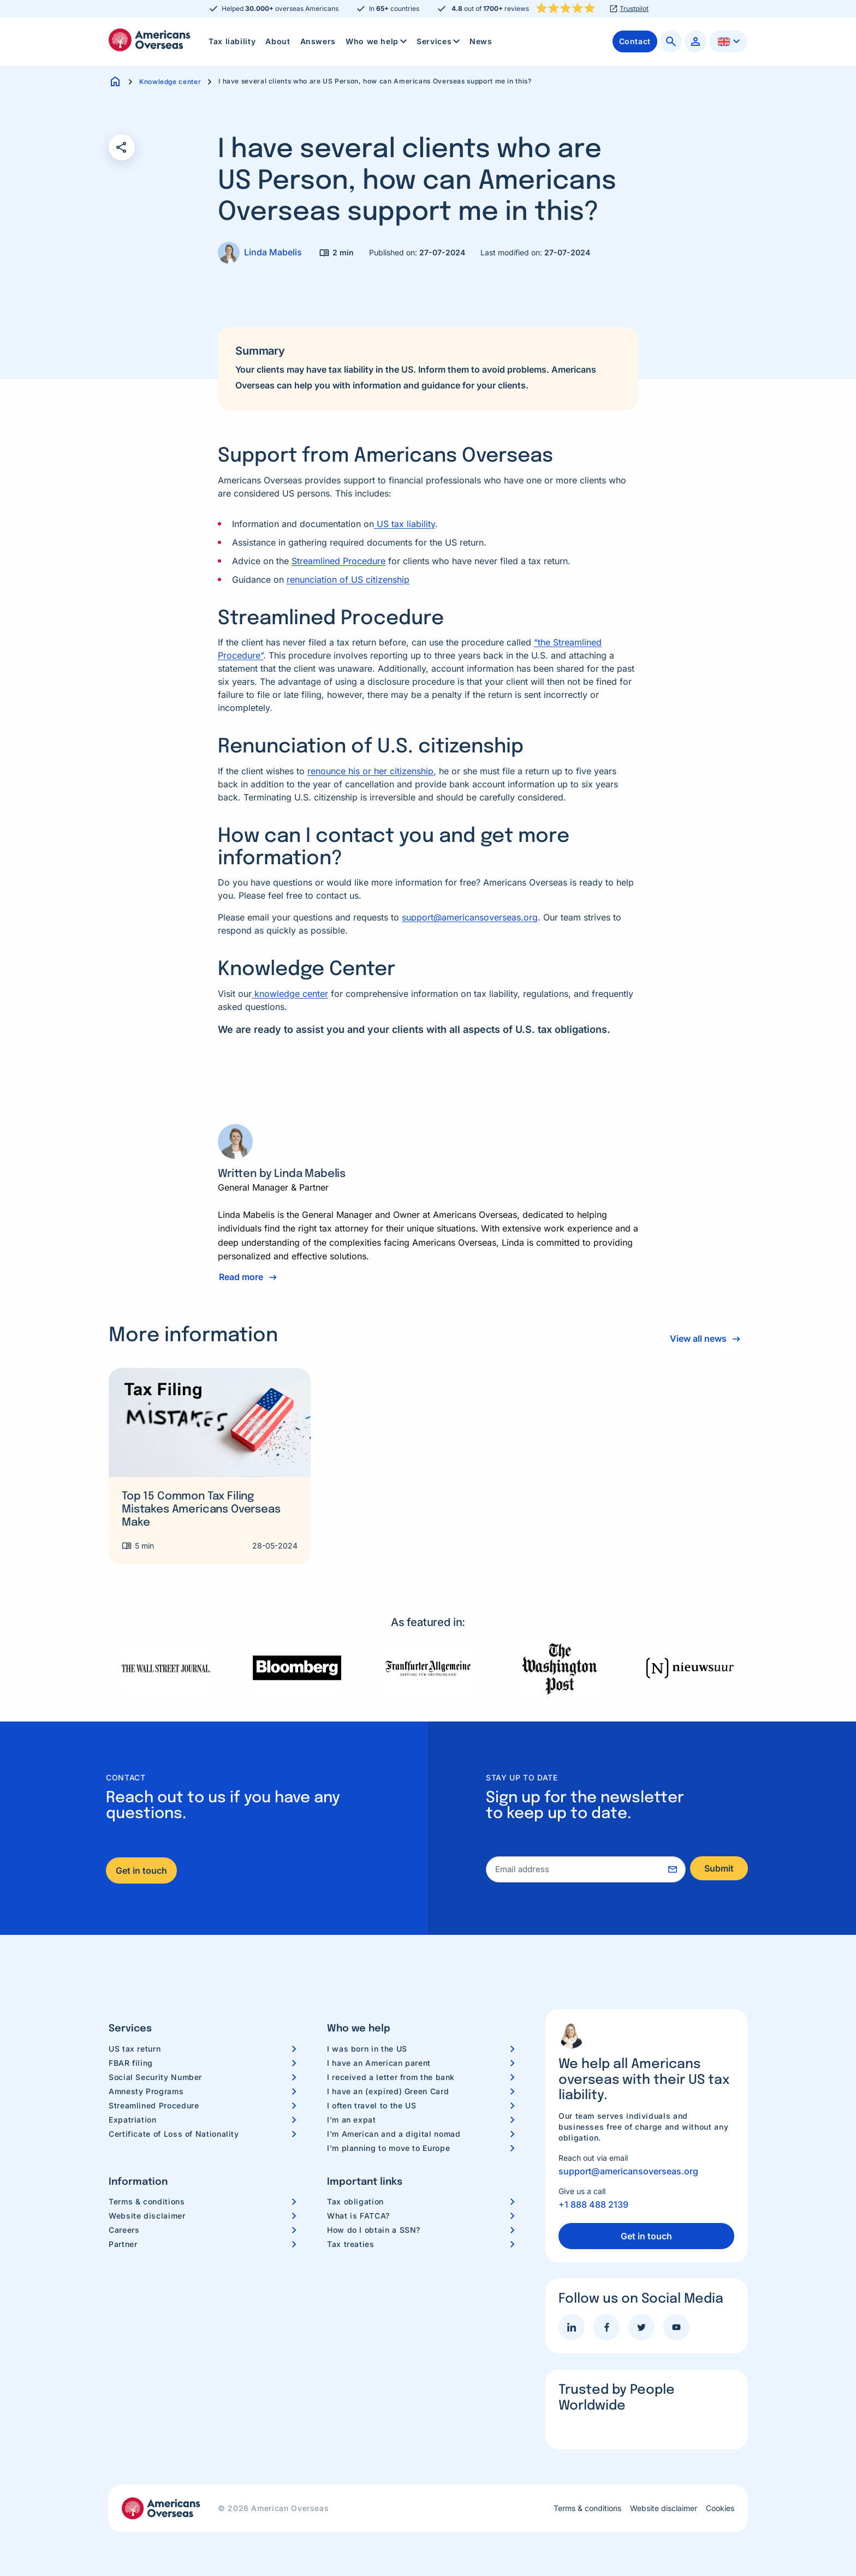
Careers (124, 2229)
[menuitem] (232, 41)
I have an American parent (379, 2062)
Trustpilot (634, 9)
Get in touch (141, 1870)
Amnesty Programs (146, 2091)
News (480, 41)
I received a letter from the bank (391, 2077)
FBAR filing (131, 2062)
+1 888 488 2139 (593, 2204)
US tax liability (404, 523)
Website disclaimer (147, 2215)
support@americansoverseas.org (470, 917)
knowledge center (290, 993)
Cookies (720, 2508)
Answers (318, 41)
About (277, 41)
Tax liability (232, 41)
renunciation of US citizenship (348, 579)
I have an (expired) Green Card (388, 2091)
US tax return (134, 2048)
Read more (241, 1276)
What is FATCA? (358, 2215)
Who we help (377, 41)
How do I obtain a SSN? (373, 2229)
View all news (696, 1338)
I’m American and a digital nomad (393, 2133)
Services (439, 41)
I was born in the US (367, 2048)
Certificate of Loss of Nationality (174, 2133)
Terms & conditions (147, 2201)
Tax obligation (355, 2201)
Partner (123, 2244)
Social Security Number (155, 2077)
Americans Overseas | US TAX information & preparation (150, 39)
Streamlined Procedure (338, 560)
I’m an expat (351, 2119)
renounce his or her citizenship (370, 771)
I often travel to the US (371, 2105)
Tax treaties (350, 2244)
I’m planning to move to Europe (388, 2148)
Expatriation (133, 2119)
